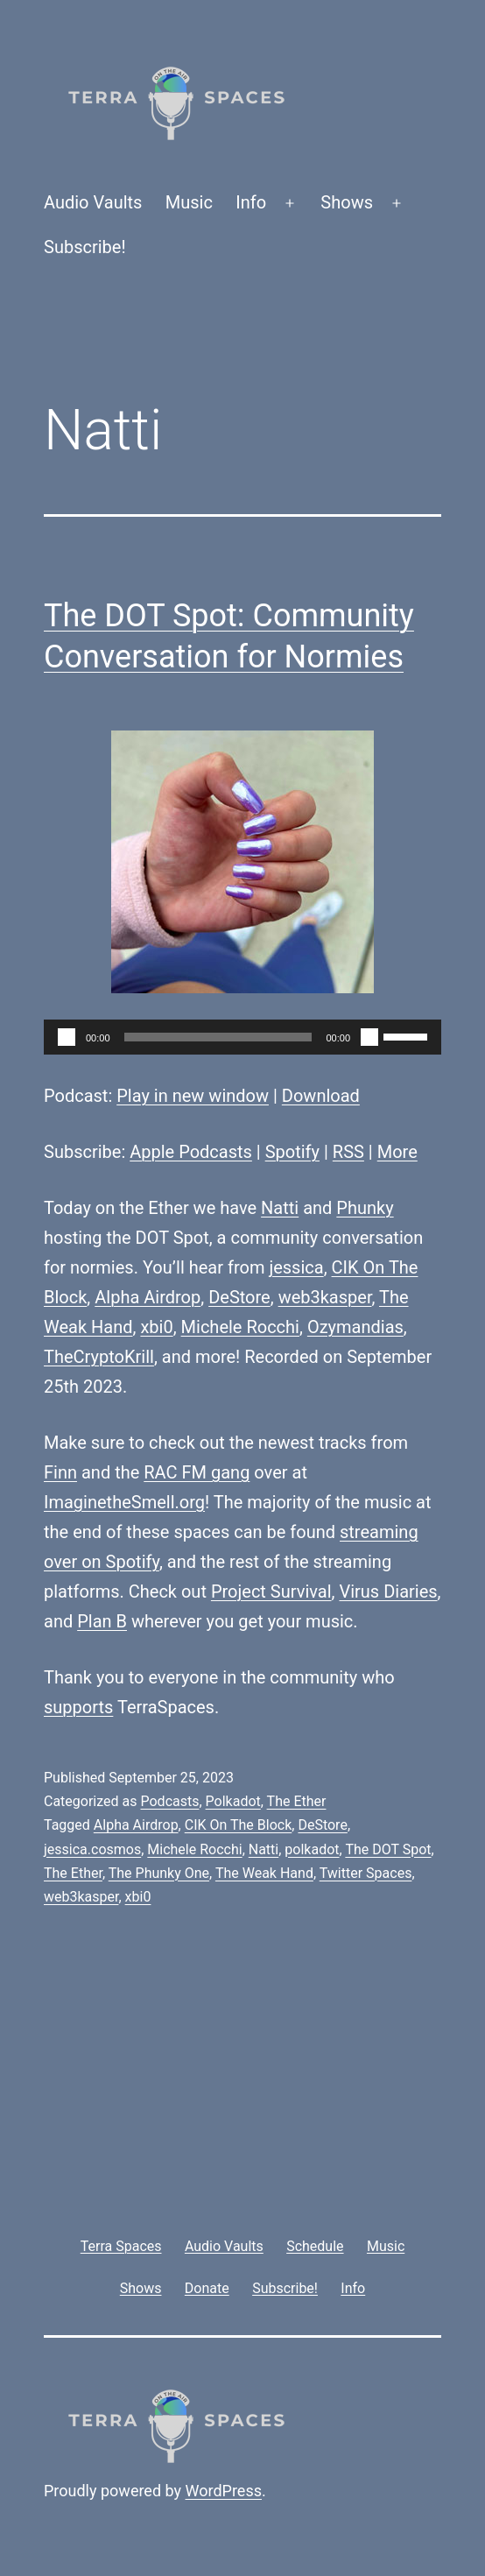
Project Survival (271, 1591)
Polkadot (233, 1801)
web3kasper (325, 1297)
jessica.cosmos (92, 1849)
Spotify (292, 1151)
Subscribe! (85, 247)
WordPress (224, 2490)
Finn (60, 1472)
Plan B (102, 1621)
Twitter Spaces (366, 1873)
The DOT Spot (388, 1849)
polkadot (312, 1849)
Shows (346, 202)
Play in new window (192, 1095)
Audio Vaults (93, 202)
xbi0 (156, 1326)
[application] (242, 1037)
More (397, 1151)
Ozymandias (355, 1326)
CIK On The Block (238, 1825)
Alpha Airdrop (147, 1297)
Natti (280, 1207)
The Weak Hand (264, 1873)
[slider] (218, 1037)
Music (189, 202)
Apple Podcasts (191, 1151)
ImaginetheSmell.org (124, 1502)
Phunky (364, 1207)
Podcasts (169, 1801)
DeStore (239, 1297)
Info (250, 202)
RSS (348, 1151)
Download (321, 1095)
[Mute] (369, 1037)
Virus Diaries (388, 1591)
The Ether (297, 1801)
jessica (296, 1267)
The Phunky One (159, 1873)
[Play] (66, 1037)
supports (78, 1707)
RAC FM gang (197, 1472)
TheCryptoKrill (99, 1356)
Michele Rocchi (240, 1326)
